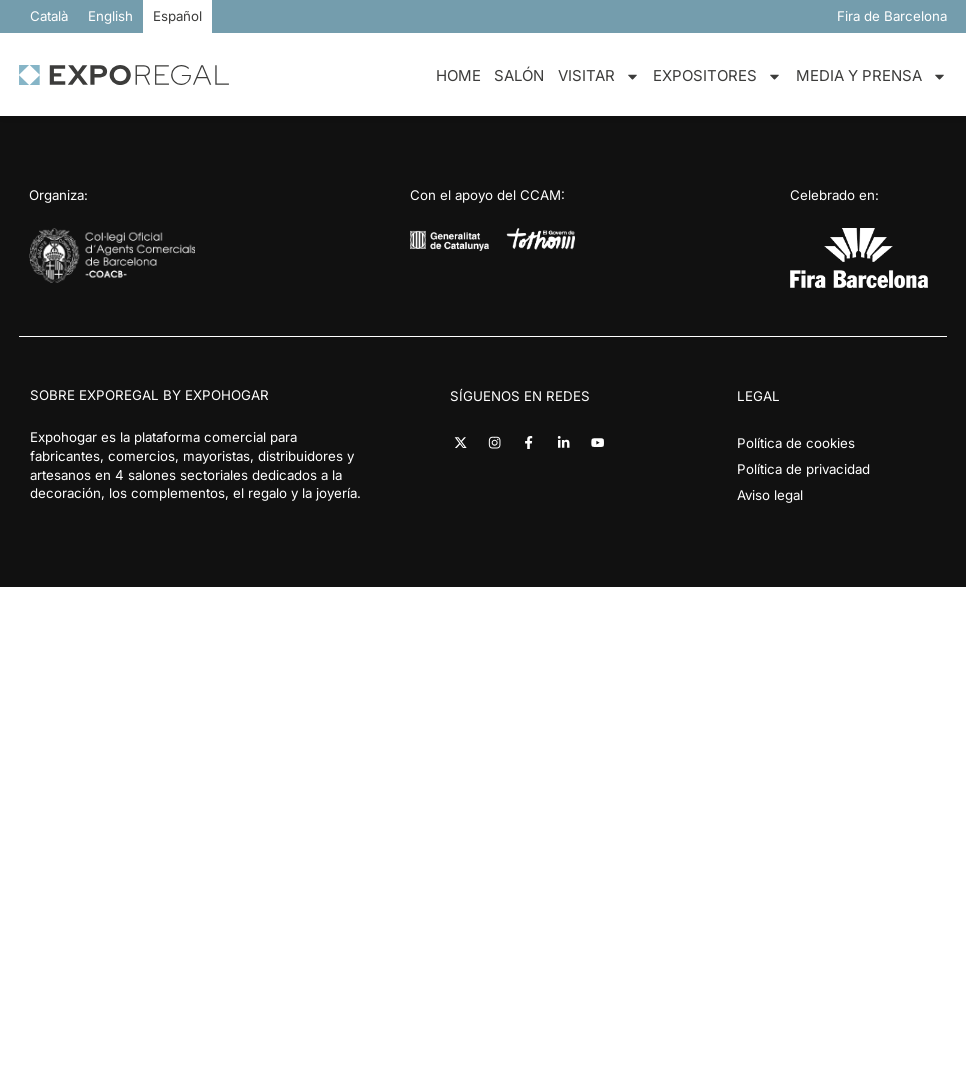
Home (458, 75)
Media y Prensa (871, 76)
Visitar (599, 76)
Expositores (717, 76)
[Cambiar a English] (110, 16)
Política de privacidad (803, 469)
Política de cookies (796, 443)
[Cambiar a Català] (49, 16)
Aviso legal (770, 495)
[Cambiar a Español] (177, 16)
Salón (519, 75)
